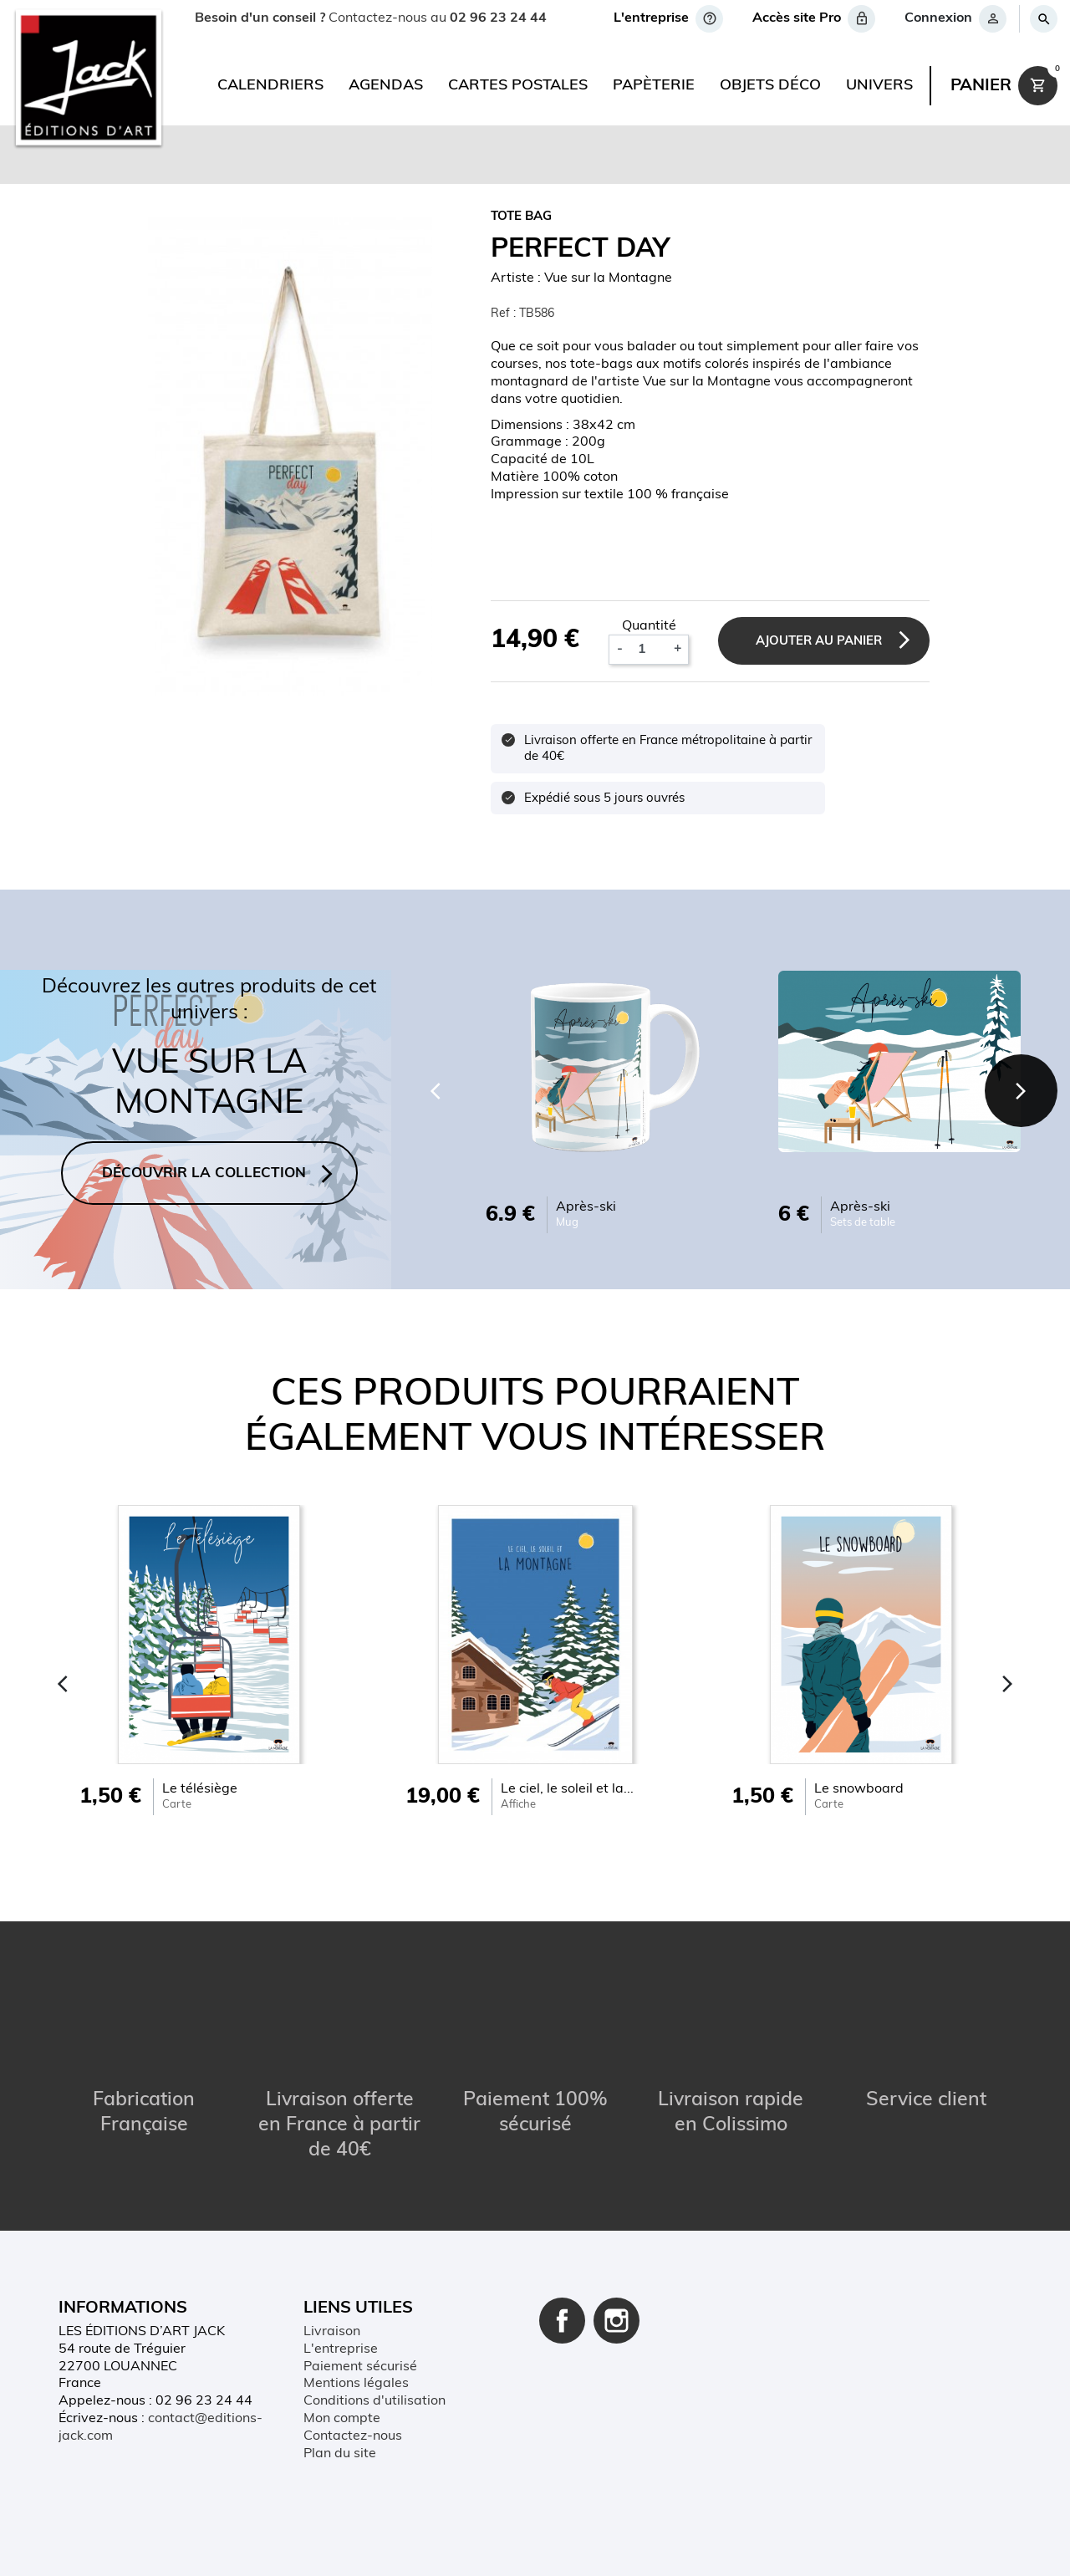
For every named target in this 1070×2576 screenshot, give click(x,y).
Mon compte (341, 2419)
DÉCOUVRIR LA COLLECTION (204, 1173)
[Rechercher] (1042, 19)
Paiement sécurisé (360, 2367)
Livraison (331, 2332)
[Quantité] (644, 649)
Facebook (562, 2321)
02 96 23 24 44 (498, 18)
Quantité (646, 626)
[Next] (1019, 1090)
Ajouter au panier (815, 641)
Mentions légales (356, 2384)
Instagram (616, 2321)
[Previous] (431, 1090)
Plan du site (339, 2454)
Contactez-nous (352, 2436)
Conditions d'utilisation (374, 2401)
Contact (263, 2546)
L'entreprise (340, 2349)
